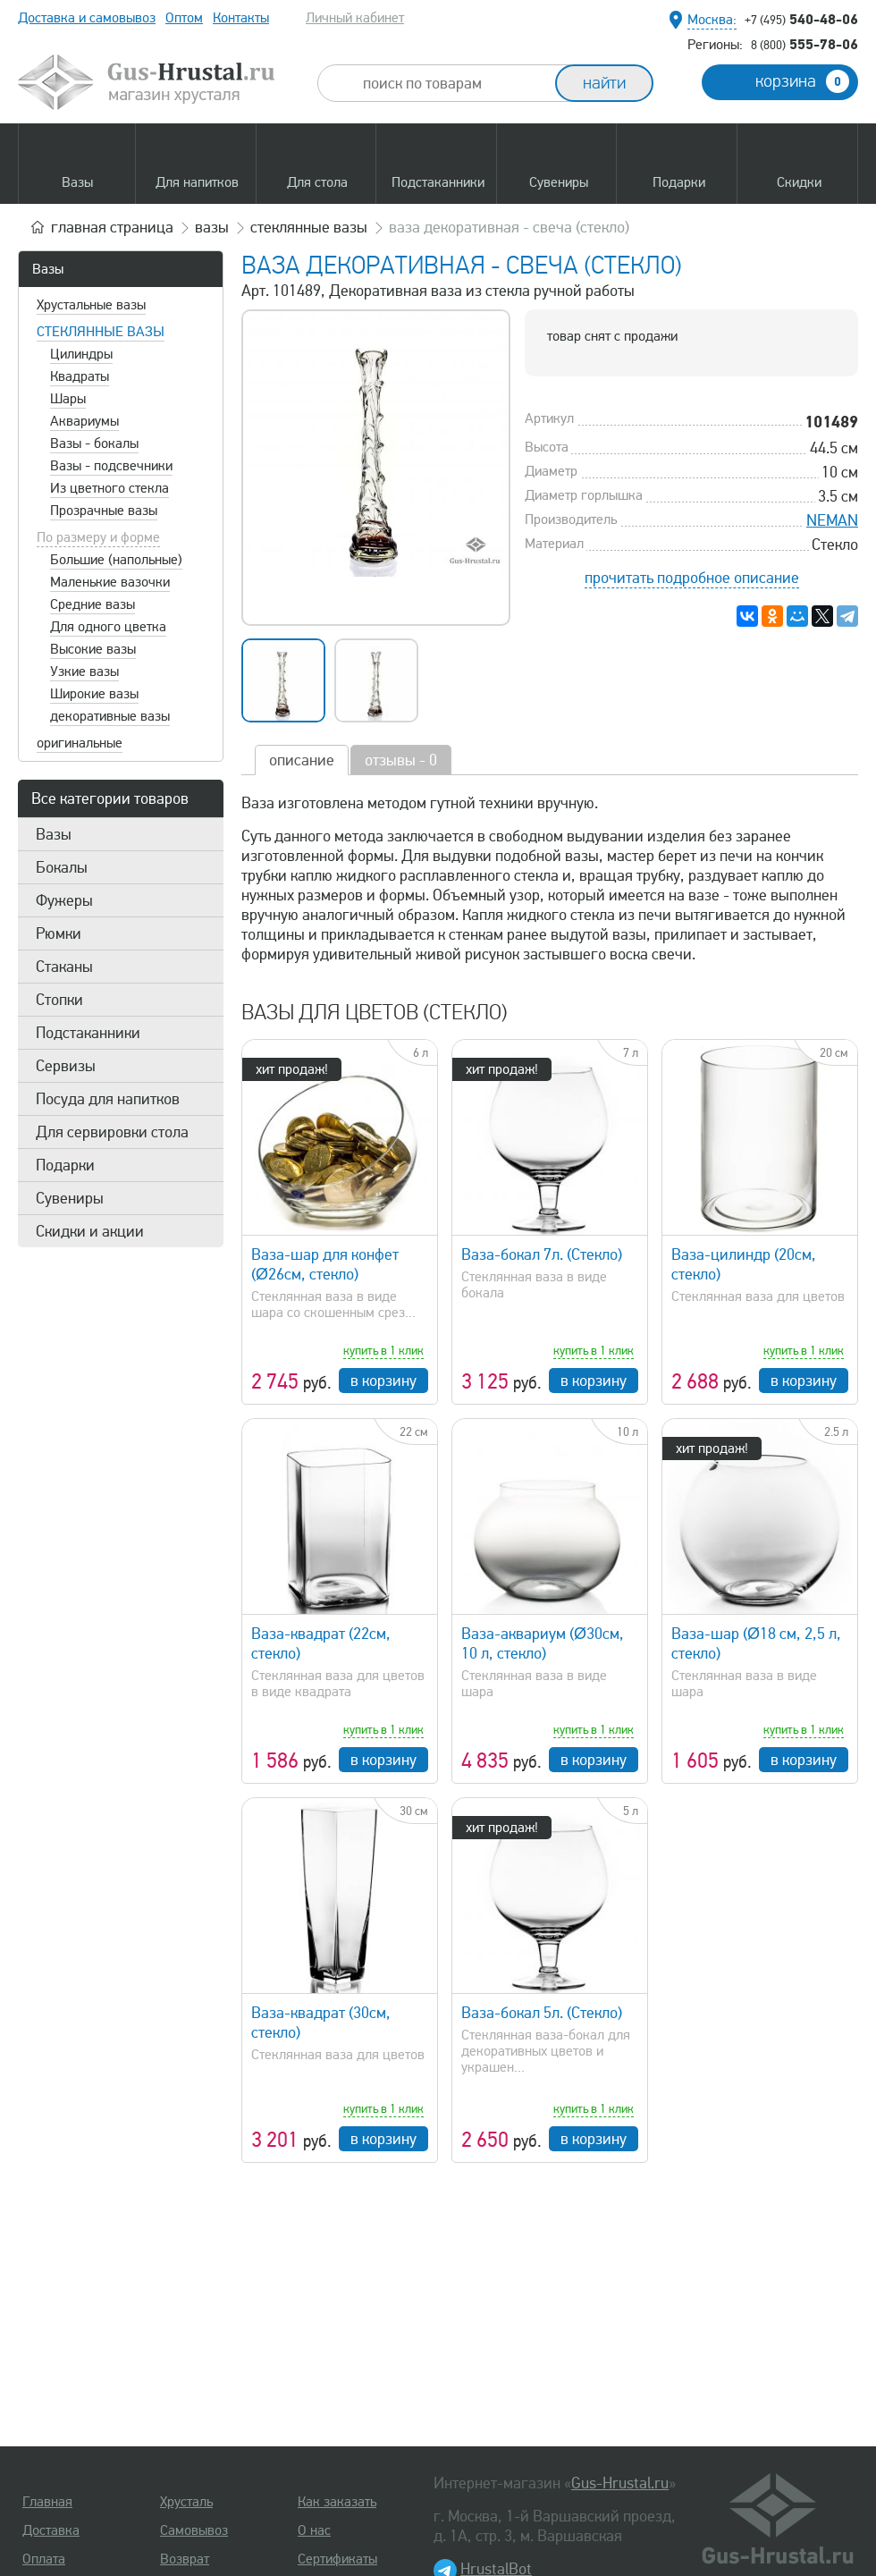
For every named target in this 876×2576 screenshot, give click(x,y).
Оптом (184, 18)
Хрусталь (186, 2502)
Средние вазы (92, 604)
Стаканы (64, 966)
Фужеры (64, 900)
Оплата (43, 2559)
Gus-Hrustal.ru (620, 2483)
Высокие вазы (93, 649)
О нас (314, 2530)
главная (112, 227)
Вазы (47, 269)
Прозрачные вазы (103, 510)
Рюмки (58, 933)
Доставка (51, 2530)
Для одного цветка (108, 627)
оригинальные (79, 743)
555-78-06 (804, 44)
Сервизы (66, 1066)
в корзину (383, 1380)
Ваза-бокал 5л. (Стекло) (541, 2013)
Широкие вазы (94, 694)
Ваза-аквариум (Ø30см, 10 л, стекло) (542, 1643)
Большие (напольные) (116, 560)
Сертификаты (337, 2559)
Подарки (65, 1165)
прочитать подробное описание (692, 577)
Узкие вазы (84, 671)
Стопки (59, 999)
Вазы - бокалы (94, 443)
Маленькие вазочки (110, 582)
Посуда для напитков (108, 1099)
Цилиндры (81, 354)
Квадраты (79, 376)
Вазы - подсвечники (111, 466)
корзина (802, 81)
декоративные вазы (110, 716)
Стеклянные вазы (100, 332)
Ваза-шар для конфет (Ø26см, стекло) (325, 1264)
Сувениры (70, 1198)
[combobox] (452, 83)
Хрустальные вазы (91, 305)
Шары (68, 399)
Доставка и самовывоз (87, 18)
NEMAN (832, 520)
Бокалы (62, 867)
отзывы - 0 (401, 760)
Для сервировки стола (112, 1132)
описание (301, 760)
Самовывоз (194, 2530)
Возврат (184, 2559)
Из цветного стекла (109, 488)
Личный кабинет (355, 18)
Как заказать (337, 2502)
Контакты (241, 18)
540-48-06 (801, 19)
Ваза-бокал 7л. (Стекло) (541, 1254)
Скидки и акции (90, 1231)
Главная (47, 2502)
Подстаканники (88, 1033)
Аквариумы (84, 421)
